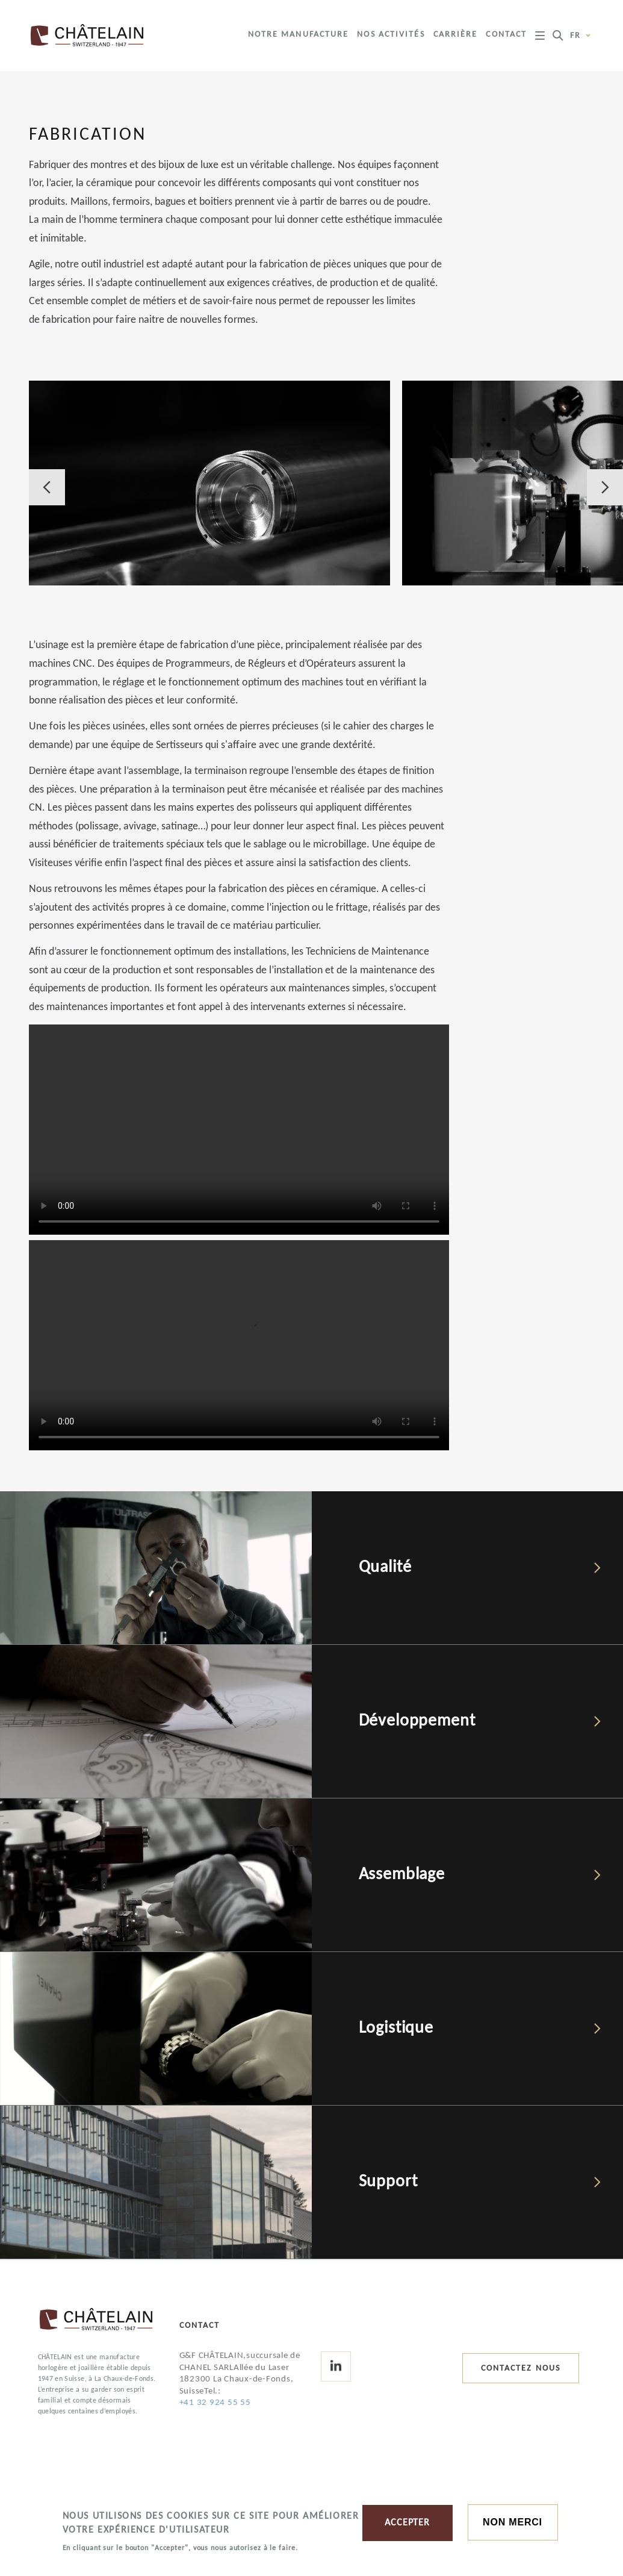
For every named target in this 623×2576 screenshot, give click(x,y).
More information (102, 2563)
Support (388, 2182)
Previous (47, 487)
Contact (506, 34)
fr (580, 35)
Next (605, 487)
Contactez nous (520, 2368)
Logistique (396, 2028)
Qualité (385, 1567)
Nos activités (390, 34)
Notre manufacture (298, 34)
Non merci (512, 2522)
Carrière (455, 34)
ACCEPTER (407, 2523)
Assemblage (402, 1875)
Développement (417, 1721)
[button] (209, 483)
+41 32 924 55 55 (215, 2402)
